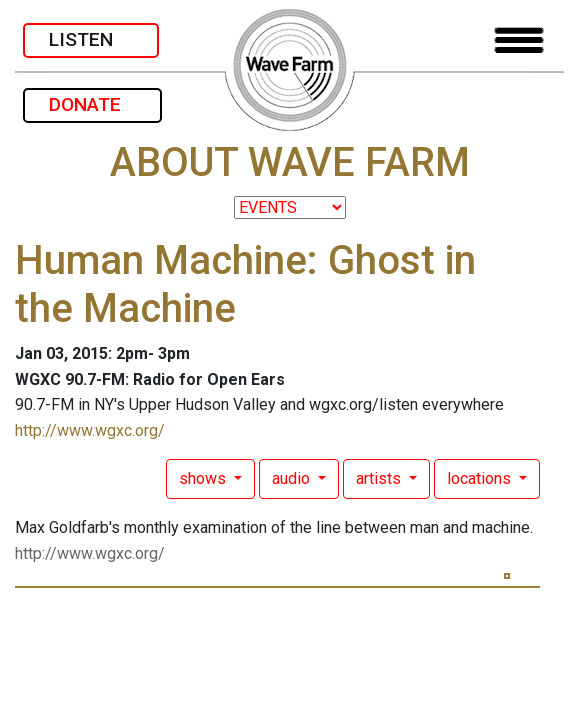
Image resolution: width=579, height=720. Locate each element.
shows (204, 478)
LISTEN (91, 39)
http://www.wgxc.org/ (90, 430)
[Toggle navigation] (519, 40)
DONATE (92, 104)
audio (293, 478)
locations (481, 478)
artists (380, 478)
